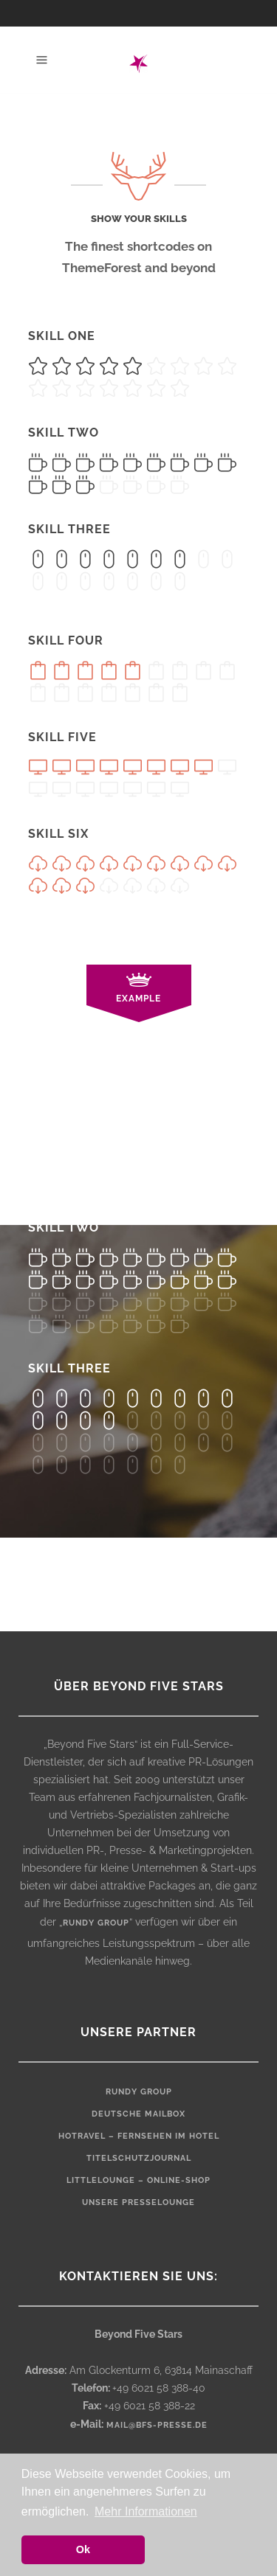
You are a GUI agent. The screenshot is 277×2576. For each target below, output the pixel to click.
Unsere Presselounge (138, 2202)
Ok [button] (83, 2549)
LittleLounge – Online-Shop (138, 2180)
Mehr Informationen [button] (146, 2511)
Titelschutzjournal (138, 2158)
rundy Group (139, 2092)
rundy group (96, 1923)
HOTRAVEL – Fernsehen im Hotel (138, 2136)
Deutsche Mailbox (138, 2114)
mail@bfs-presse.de (157, 2425)
